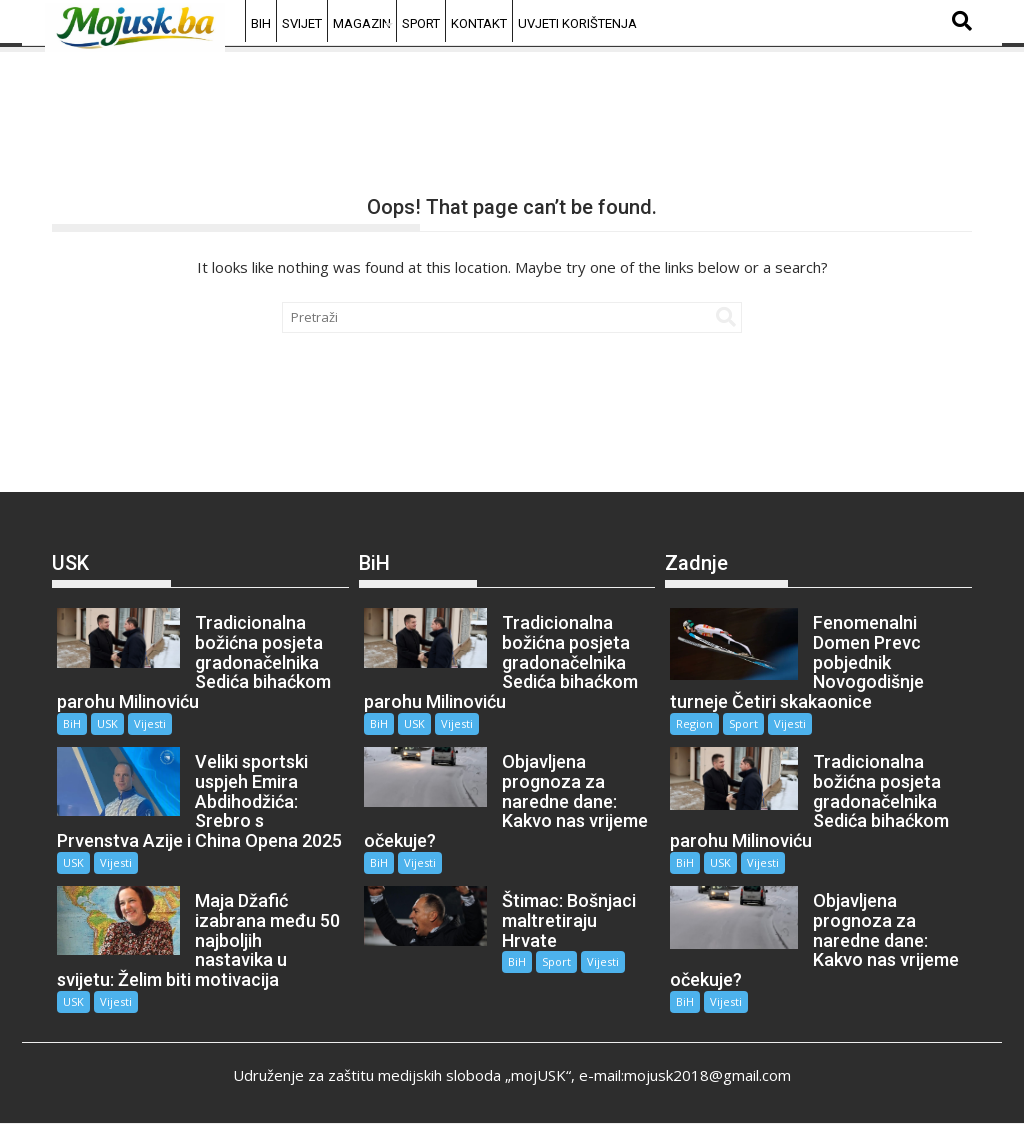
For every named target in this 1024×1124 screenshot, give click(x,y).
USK (107, 723)
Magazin (362, 23)
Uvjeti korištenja (577, 23)
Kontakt (479, 23)
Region (694, 723)
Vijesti (150, 723)
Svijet (302, 23)
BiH (261, 23)
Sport (421, 23)
